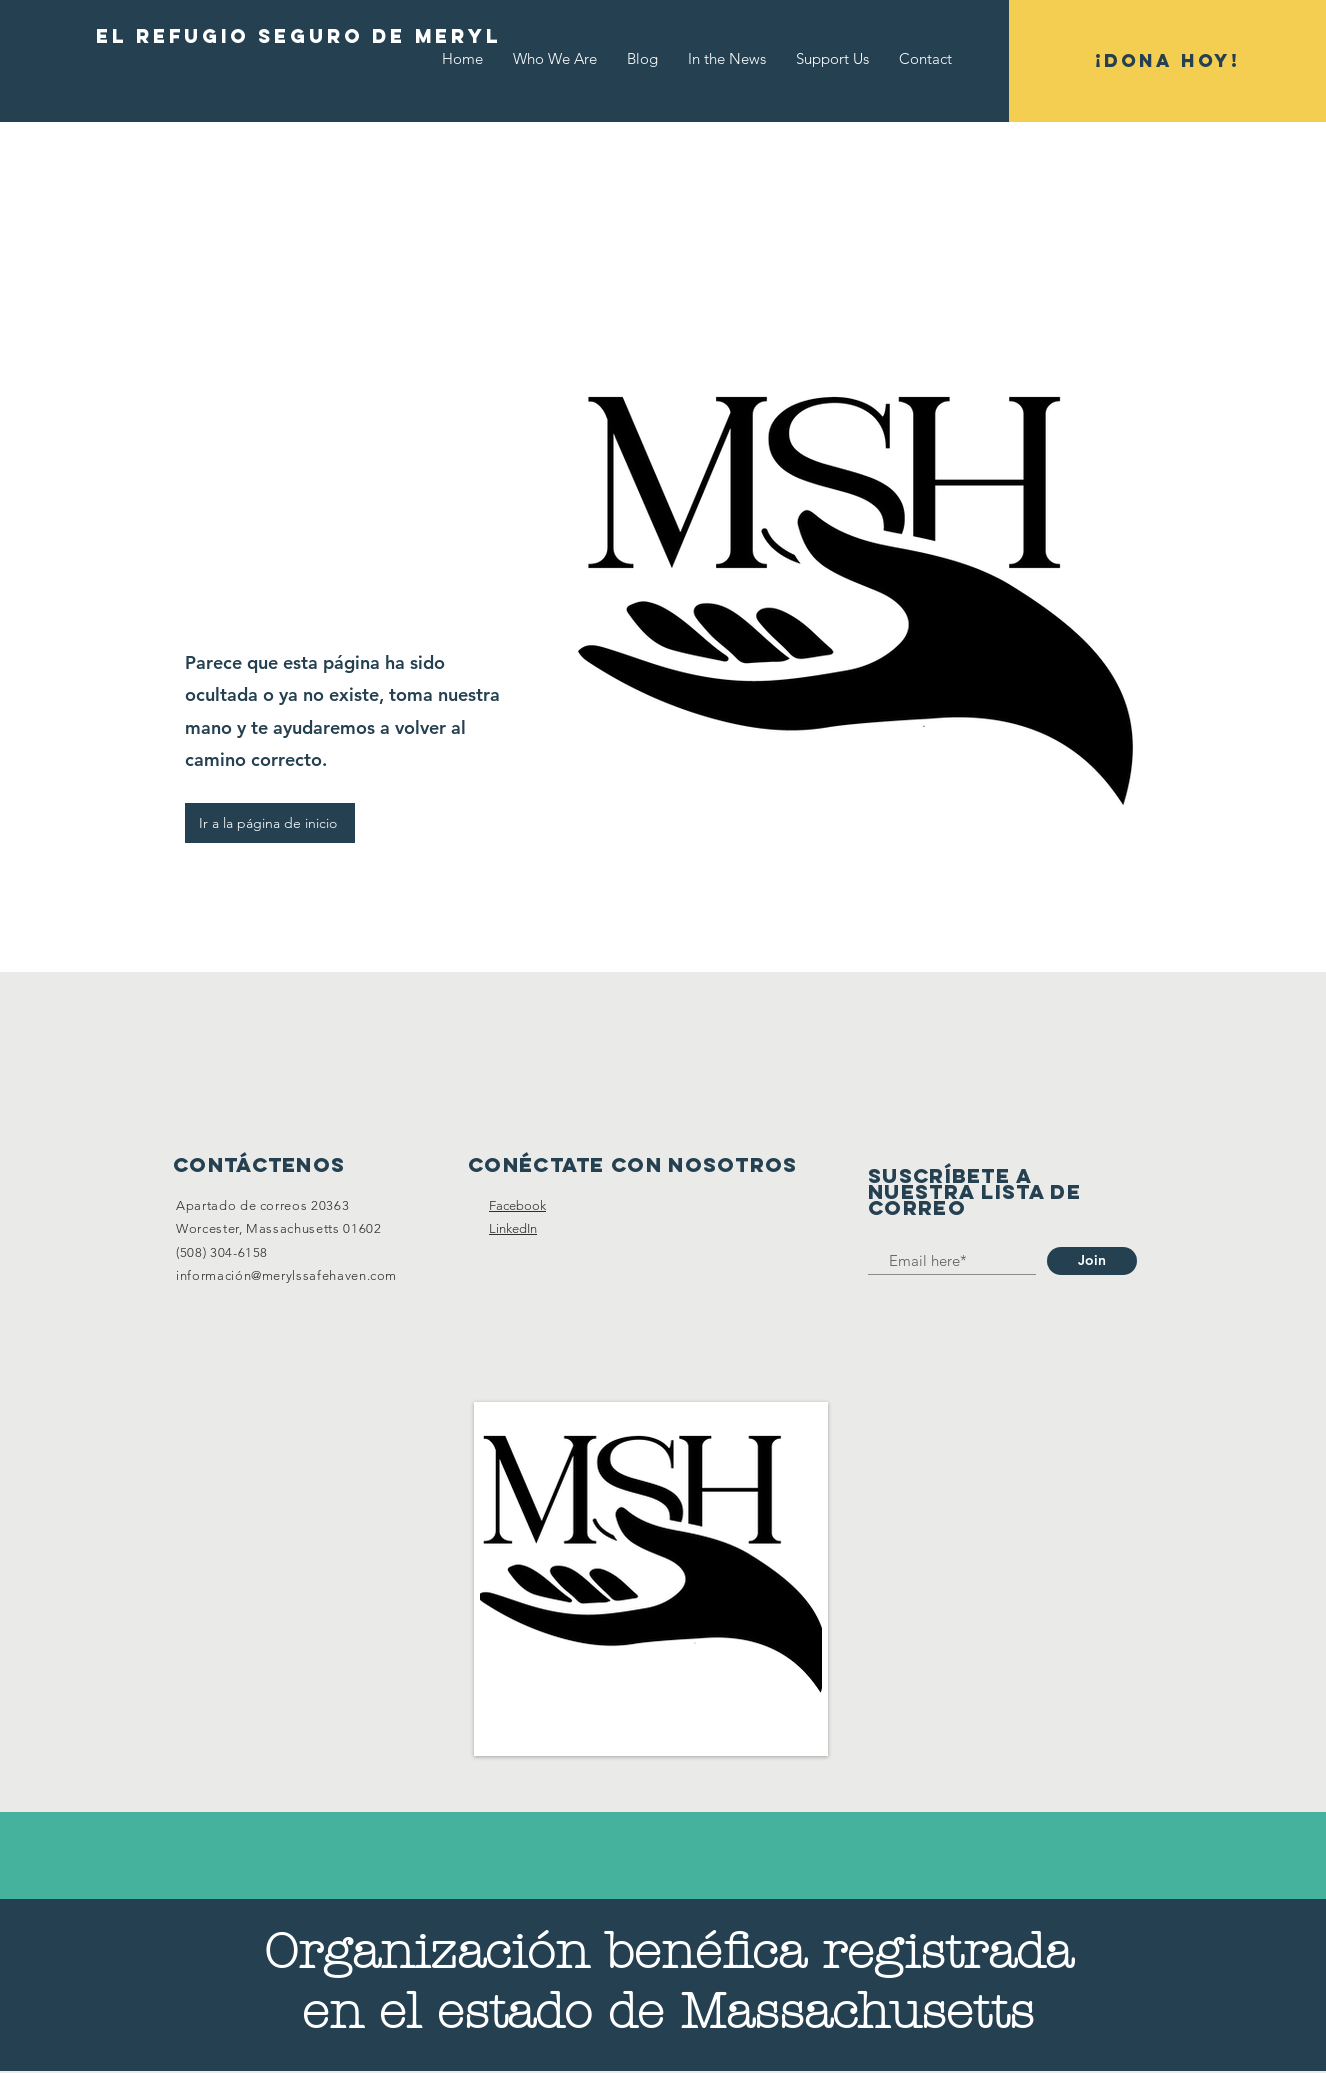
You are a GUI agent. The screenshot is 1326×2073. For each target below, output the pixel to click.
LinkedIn (513, 1228)
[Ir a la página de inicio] (270, 823)
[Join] (1092, 1261)
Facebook (517, 1205)
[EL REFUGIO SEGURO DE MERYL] (298, 37)
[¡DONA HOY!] (1167, 61)
